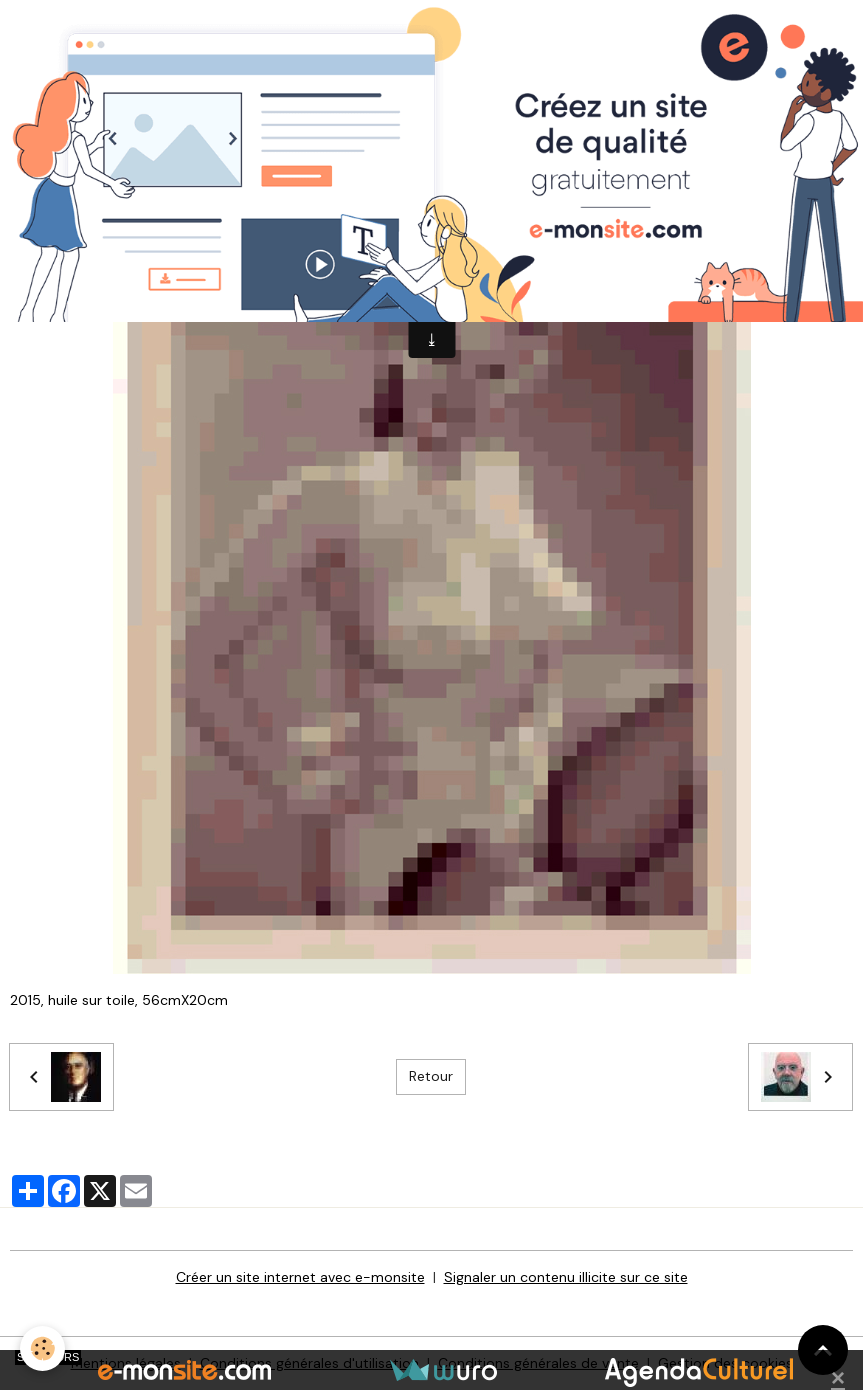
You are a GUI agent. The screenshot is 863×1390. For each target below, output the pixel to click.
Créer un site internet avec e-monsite (300, 1277)
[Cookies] (42, 1348)
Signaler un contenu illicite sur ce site (566, 1277)
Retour (431, 1076)
